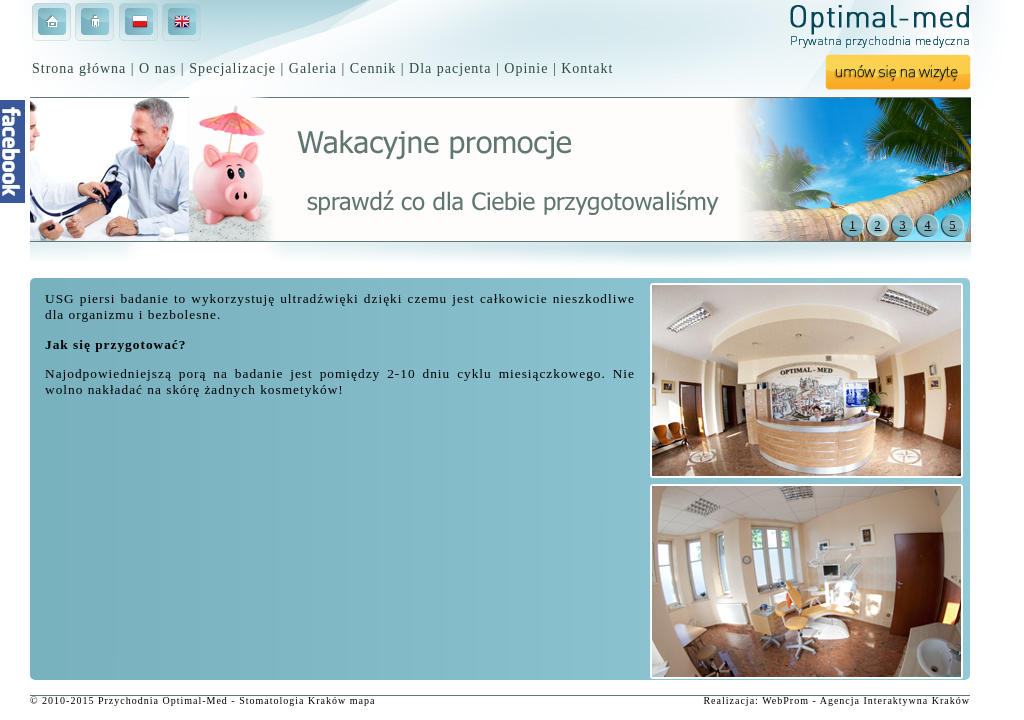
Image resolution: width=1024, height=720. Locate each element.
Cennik (373, 68)
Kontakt (587, 68)
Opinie (526, 68)
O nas (157, 68)
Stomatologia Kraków (292, 700)
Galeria (313, 68)
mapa (363, 700)
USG (60, 298)
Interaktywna (896, 700)
